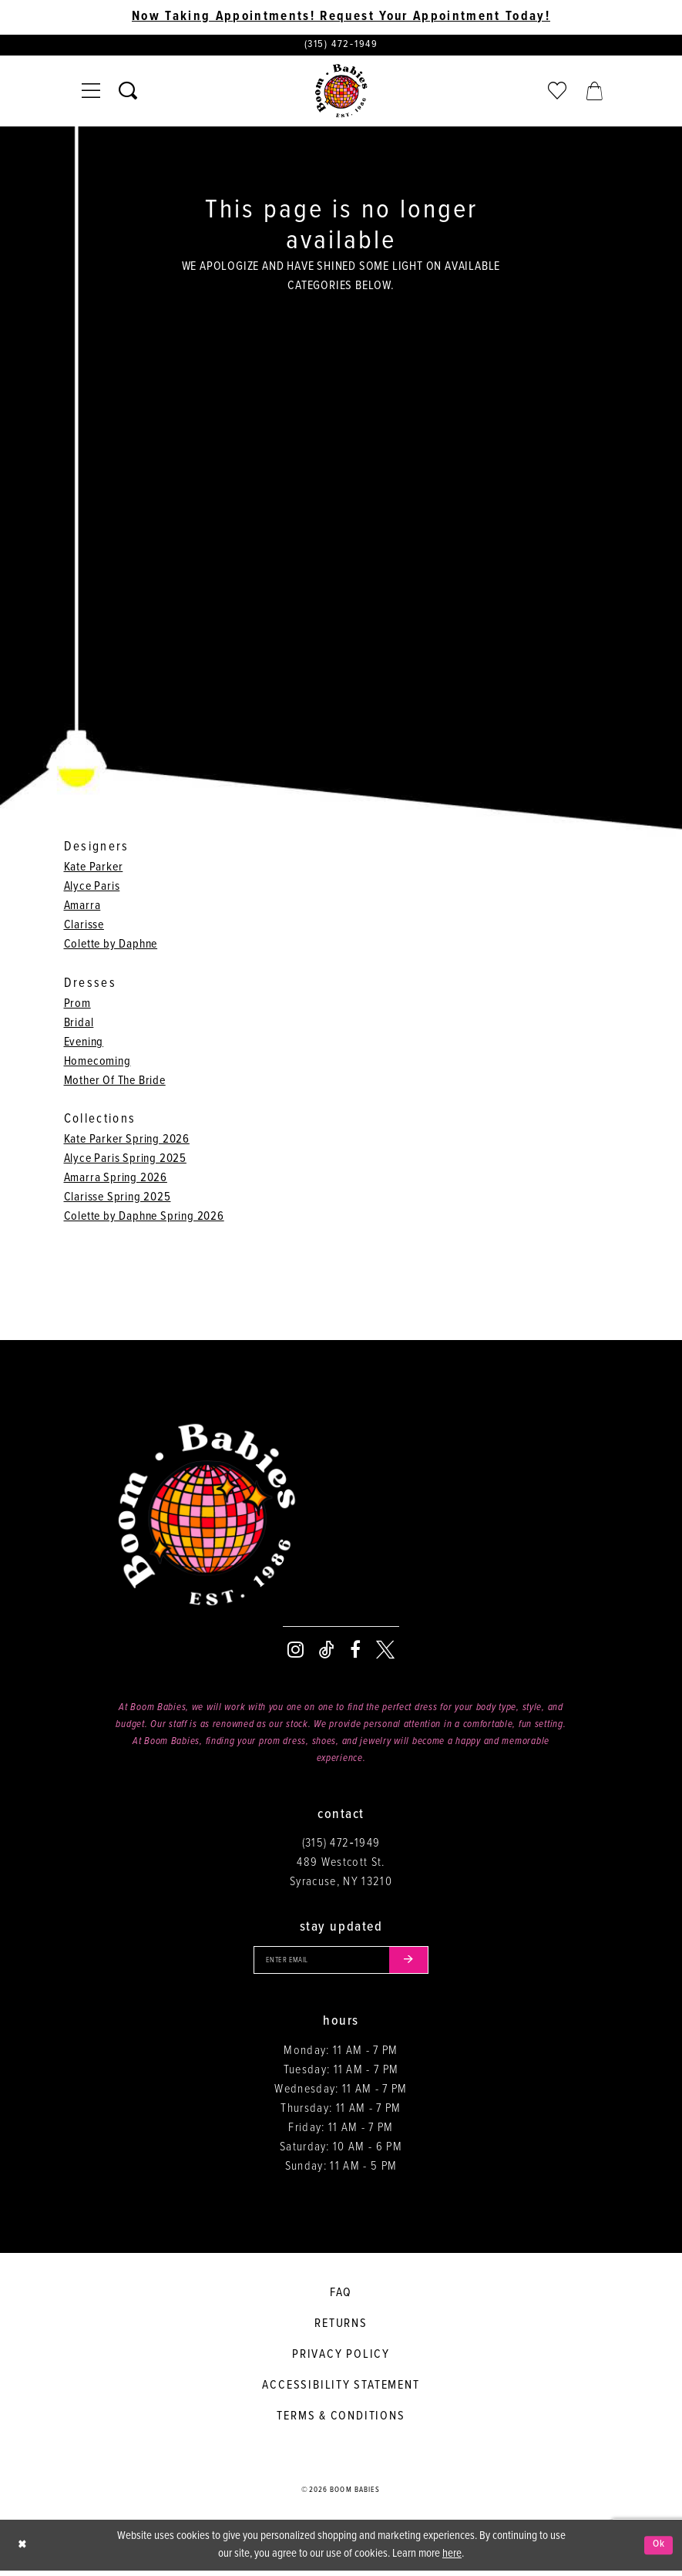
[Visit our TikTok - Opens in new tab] (326, 1652)
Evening (84, 1044)
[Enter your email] (341, 1963)
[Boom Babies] (341, 93)
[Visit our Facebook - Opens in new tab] (355, 1652)
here (452, 2559)
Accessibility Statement (340, 2390)
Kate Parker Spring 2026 (127, 1141)
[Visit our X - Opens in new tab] (385, 1652)
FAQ (341, 2297)
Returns (341, 2328)
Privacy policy (341, 2359)
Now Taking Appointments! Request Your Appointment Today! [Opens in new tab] (341, 16)
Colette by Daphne (111, 946)
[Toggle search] (127, 93)
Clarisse (84, 927)
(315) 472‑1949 (341, 1845)
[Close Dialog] (23, 2550)
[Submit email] (416, 1963)
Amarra (82, 908)
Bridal (79, 1025)
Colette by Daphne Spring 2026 (144, 1219)
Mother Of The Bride (115, 1083)
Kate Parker (93, 869)
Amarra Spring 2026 (115, 1180)
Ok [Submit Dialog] (657, 2549)
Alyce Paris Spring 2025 (125, 1161)
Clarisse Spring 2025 (117, 1199)
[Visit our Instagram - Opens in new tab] (295, 1652)
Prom (77, 1006)
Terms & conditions (341, 2421)
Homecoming (97, 1064)
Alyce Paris (92, 889)
